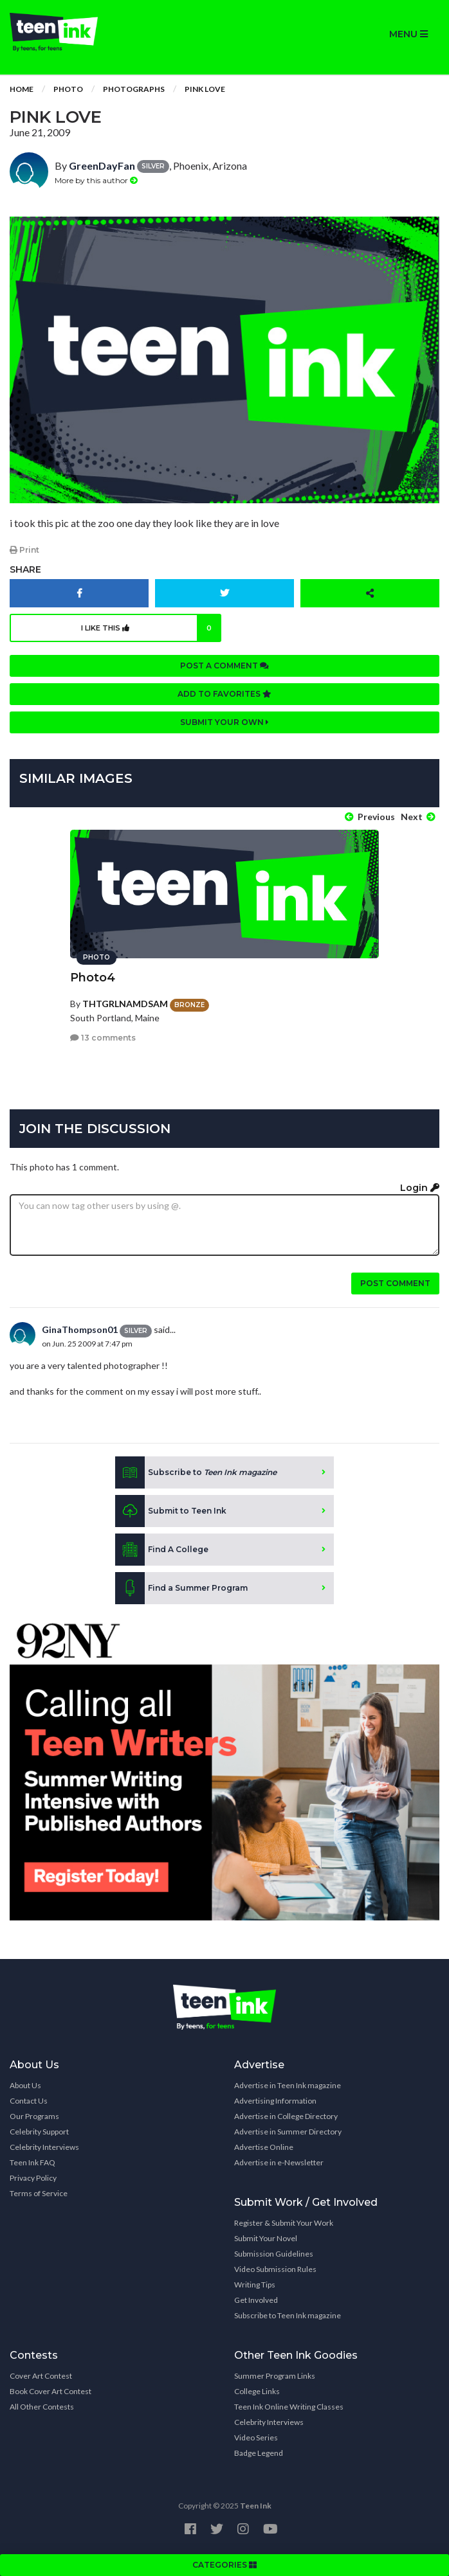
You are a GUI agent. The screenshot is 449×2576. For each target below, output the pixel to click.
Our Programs (34, 2116)
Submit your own (224, 722)
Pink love (205, 89)
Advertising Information (275, 2101)
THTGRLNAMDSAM (125, 1003)
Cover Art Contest (41, 2376)
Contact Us (29, 2101)
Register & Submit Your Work (283, 2223)
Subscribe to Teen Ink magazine (287, 2315)
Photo (68, 89)
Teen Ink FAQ (32, 2162)
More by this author (96, 180)
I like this (151, 628)
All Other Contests (42, 2406)
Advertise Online (263, 2147)
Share (25, 569)
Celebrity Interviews (44, 2147)
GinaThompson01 (80, 1329)
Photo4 (92, 977)
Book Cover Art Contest (50, 2391)
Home (21, 89)
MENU (408, 34)
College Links (257, 2391)
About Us (25, 2085)
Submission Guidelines (273, 2253)
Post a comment (224, 665)
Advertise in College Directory (286, 2116)
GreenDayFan (102, 165)
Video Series (256, 2437)
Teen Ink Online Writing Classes (289, 2406)
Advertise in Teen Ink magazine (287, 2085)
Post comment (395, 1283)
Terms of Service (39, 2193)
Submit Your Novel (265, 2238)
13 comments (103, 1037)
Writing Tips (254, 2284)
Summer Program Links (274, 2376)
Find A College (161, 1550)
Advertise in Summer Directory (288, 2131)
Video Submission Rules (275, 2269)
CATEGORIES (224, 2565)
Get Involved (256, 2300)
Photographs (134, 89)
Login (419, 1188)
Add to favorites (224, 694)
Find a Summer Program (181, 1588)
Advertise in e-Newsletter (279, 2162)
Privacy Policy (33, 2178)
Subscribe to (196, 1472)
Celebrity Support (39, 2131)
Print (24, 550)
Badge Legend (258, 2453)
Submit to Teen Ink (170, 1511)
